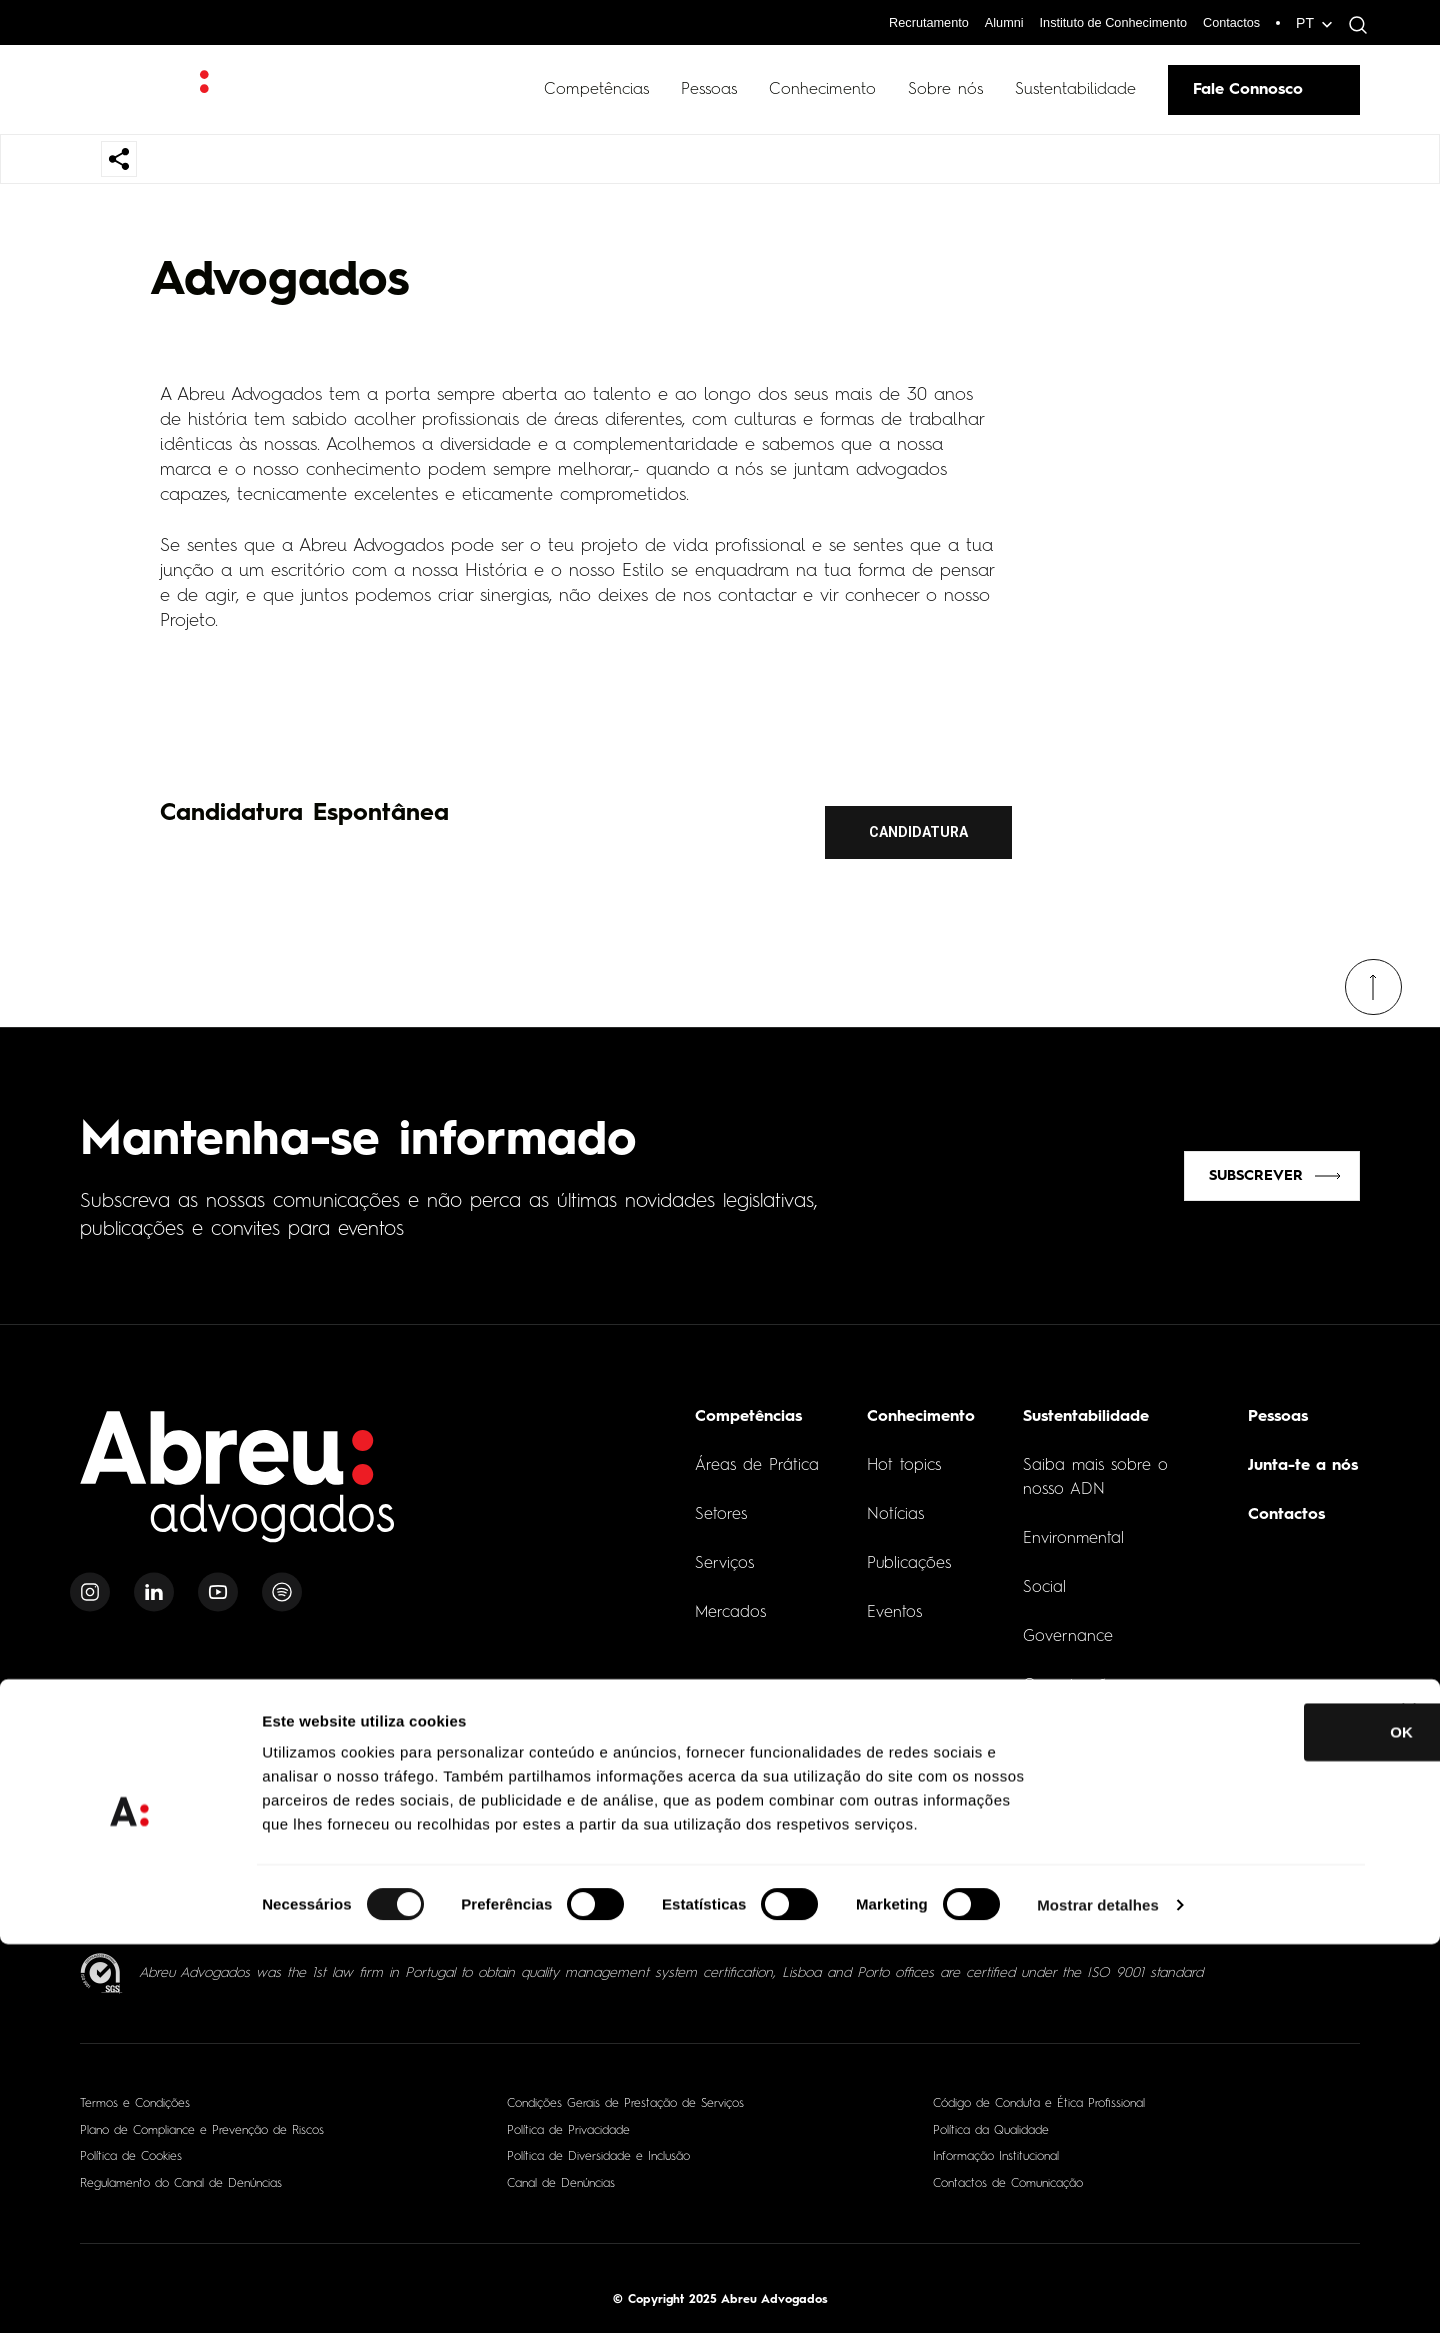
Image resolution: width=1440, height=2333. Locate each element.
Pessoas (709, 90)
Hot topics (904, 1457)
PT (1305, 23)
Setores (721, 1506)
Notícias (895, 1506)
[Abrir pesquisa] (1353, 25)
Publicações (909, 1555)
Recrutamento (900, 22)
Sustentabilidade (1075, 90)
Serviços (724, 1555)
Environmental (1073, 1530)
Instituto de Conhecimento (1099, 22)
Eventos (894, 1604)
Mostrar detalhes (1098, 2293)
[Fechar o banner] (1409, 2099)
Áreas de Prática (757, 1457)
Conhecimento (822, 90)
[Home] (238, 1479)
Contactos (1228, 22)
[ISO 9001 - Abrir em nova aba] (101, 1964)
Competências (596, 90)
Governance (1068, 1628)
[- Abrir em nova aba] (176, 1873)
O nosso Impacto (1086, 1750)
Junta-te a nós (1303, 1457)
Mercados (730, 1604)
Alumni (981, 22)
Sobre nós (945, 90)
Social (1044, 1579)
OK (1222, 2120)
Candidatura (918, 832)
